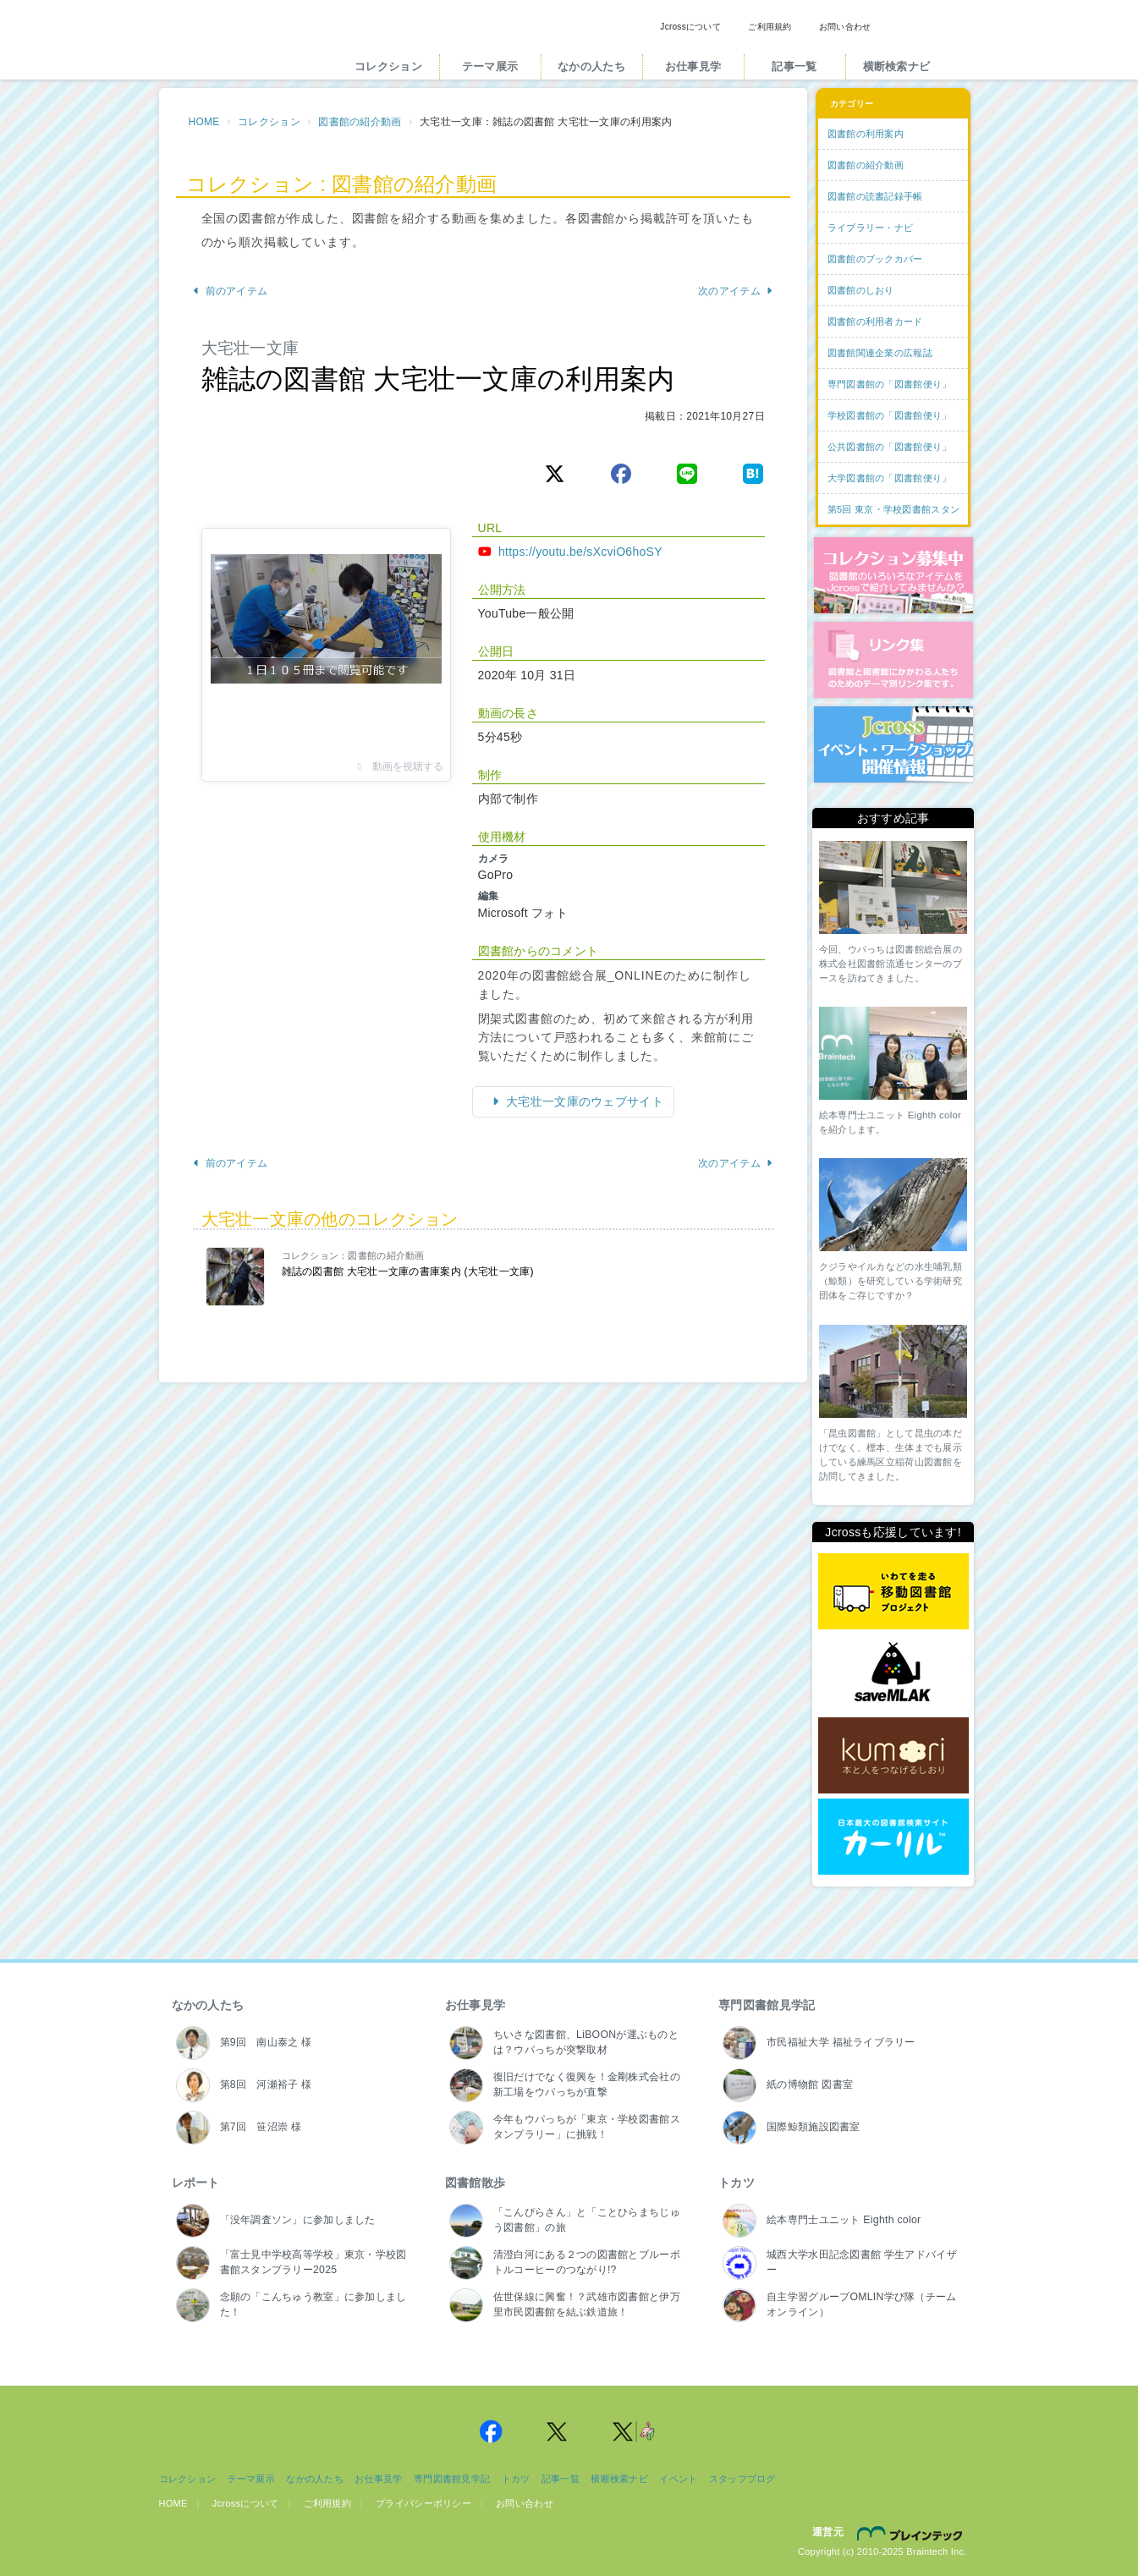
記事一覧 (794, 66)
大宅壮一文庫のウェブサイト (583, 1101)
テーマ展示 (490, 66)
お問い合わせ (845, 26)
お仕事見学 (693, 66)
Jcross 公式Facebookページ (491, 2431)
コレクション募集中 (893, 575)
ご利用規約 (769, 26)
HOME (204, 122)
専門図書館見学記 (766, 2005)
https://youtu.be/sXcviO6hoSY (580, 551)
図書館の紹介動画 (359, 122)
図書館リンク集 (893, 660)
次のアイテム (735, 291)
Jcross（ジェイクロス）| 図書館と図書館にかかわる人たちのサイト (241, 44)
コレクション (388, 66)
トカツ (736, 2182)
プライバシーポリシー (423, 2503)
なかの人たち (591, 66)
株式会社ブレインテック (912, 2533)
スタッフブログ (742, 2479)
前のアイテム (230, 291)
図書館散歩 (475, 2182)
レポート (196, 2182)
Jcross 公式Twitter (557, 2431)
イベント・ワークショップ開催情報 (893, 744)
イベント (678, 2479)
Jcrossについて (690, 26)
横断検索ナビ (897, 66)
